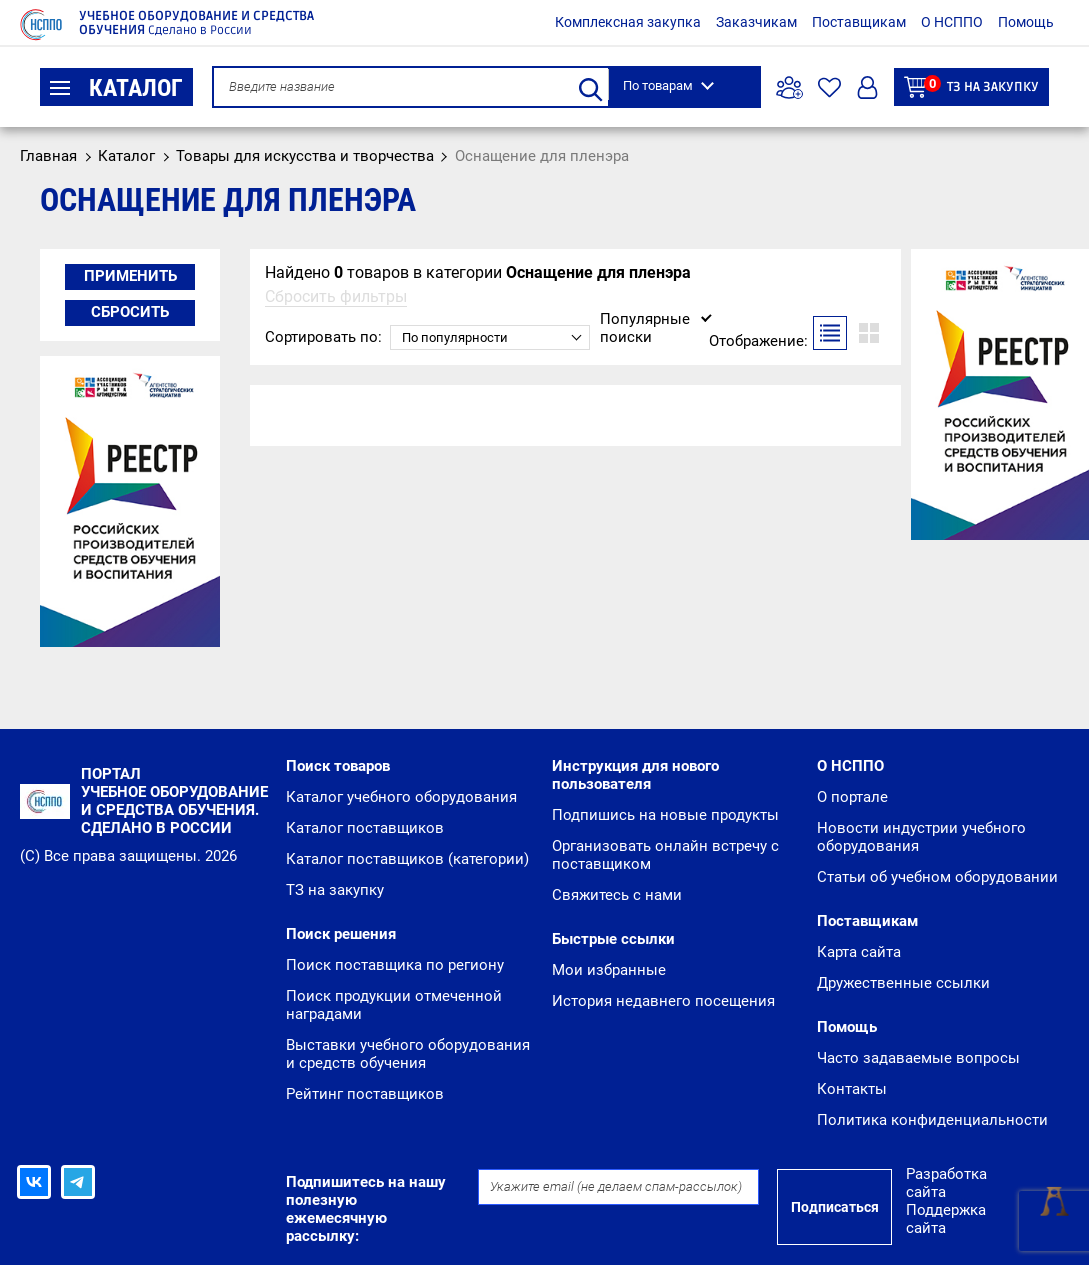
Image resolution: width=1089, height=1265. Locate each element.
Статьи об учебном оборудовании (937, 877)
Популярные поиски (645, 327)
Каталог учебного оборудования (401, 797)
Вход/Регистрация (867, 87)
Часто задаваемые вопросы (918, 1058)
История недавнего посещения (663, 1001)
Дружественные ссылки (903, 983)
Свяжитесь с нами (617, 895)
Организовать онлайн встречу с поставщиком (665, 855)
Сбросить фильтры (336, 296)
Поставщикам (859, 22)
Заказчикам (756, 22)
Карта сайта (859, 952)
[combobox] (490, 337)
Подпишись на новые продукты (665, 815)
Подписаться (835, 1207)
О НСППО (952, 22)
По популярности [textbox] (455, 337)
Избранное (829, 87)
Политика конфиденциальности (932, 1120)
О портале (852, 797)
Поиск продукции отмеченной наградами (394, 1005)
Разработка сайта (946, 1183)
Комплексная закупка (628, 22)
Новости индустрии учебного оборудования (921, 837)
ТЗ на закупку (971, 86)
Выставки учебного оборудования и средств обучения (408, 1054)
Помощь (1026, 22)
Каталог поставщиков (365, 828)
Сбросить (130, 312)
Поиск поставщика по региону (395, 965)
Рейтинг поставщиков (365, 1094)
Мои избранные (609, 970)
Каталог (116, 88)
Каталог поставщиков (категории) (407, 859)
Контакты (852, 1089)
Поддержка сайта (946, 1219)
